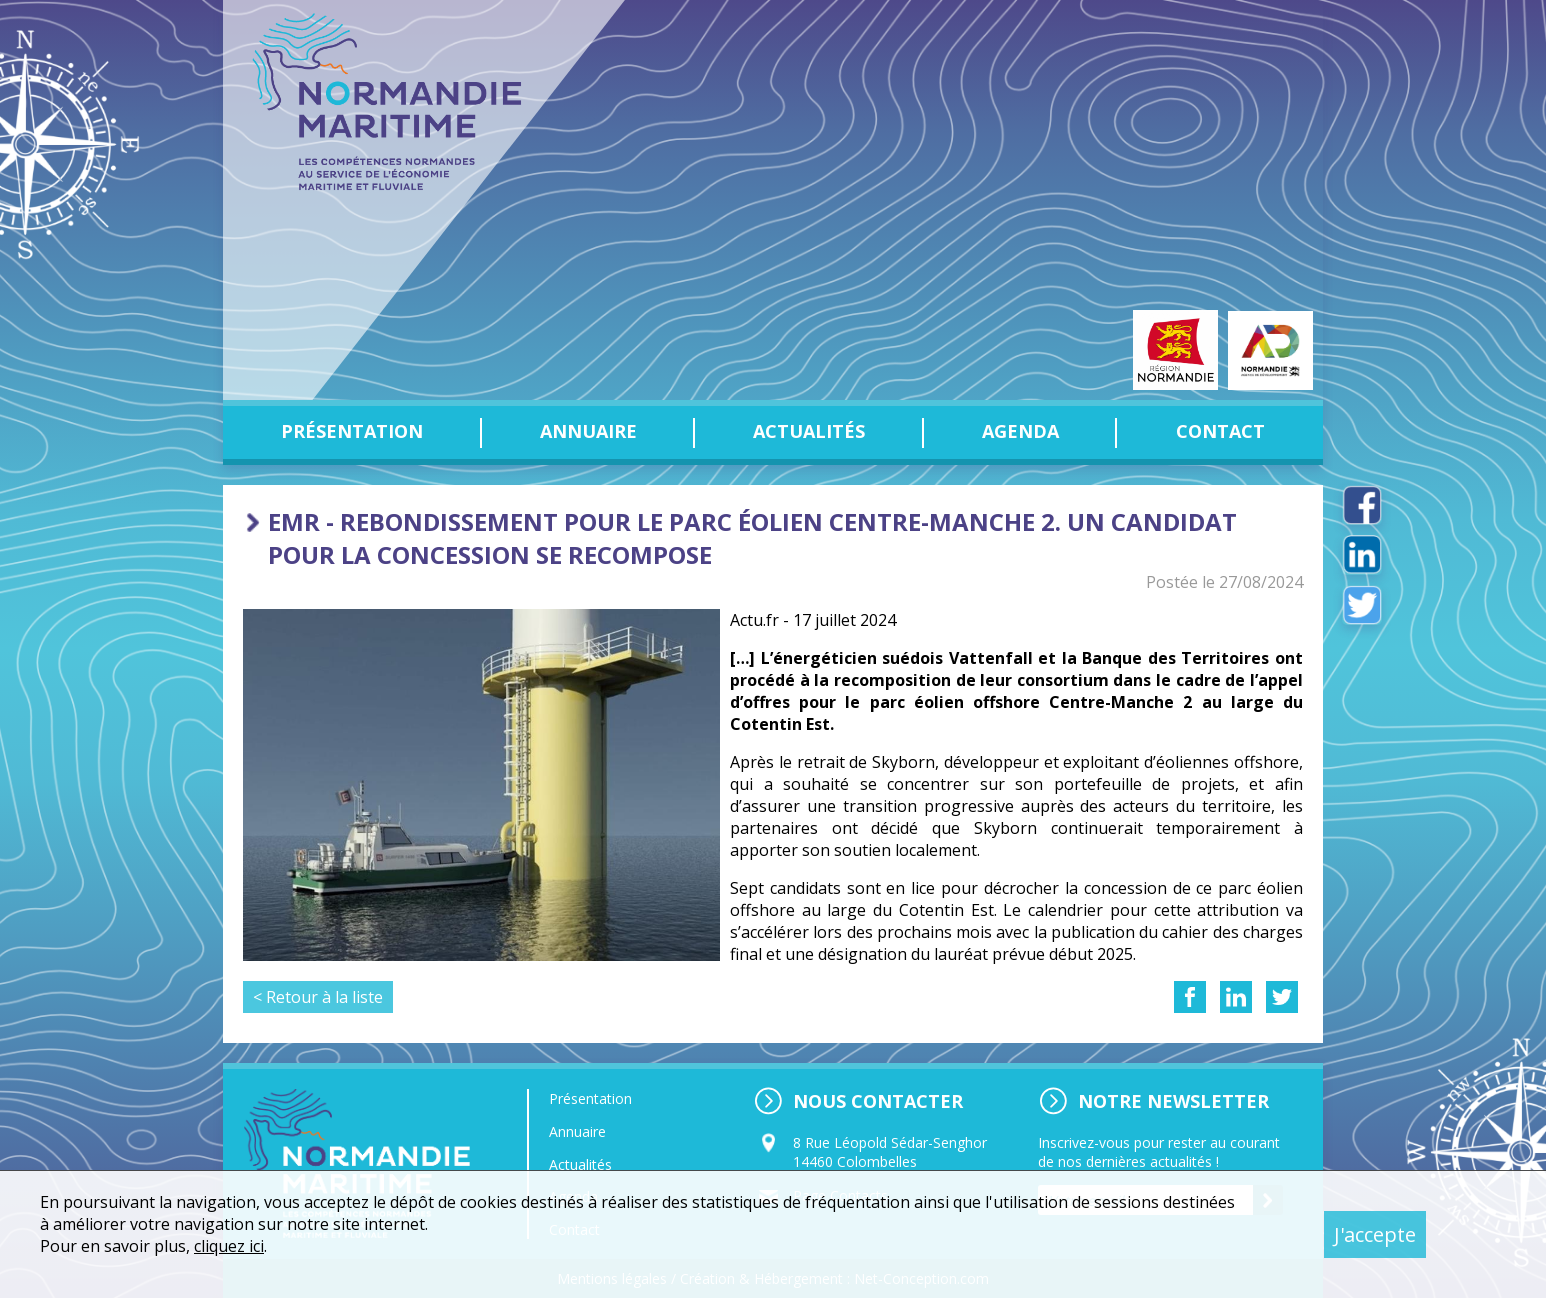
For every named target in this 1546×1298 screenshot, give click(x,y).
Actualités (809, 431)
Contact (1220, 431)
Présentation (352, 431)
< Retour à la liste (318, 997)
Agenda (1020, 431)
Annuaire (588, 431)
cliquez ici (229, 1246)
